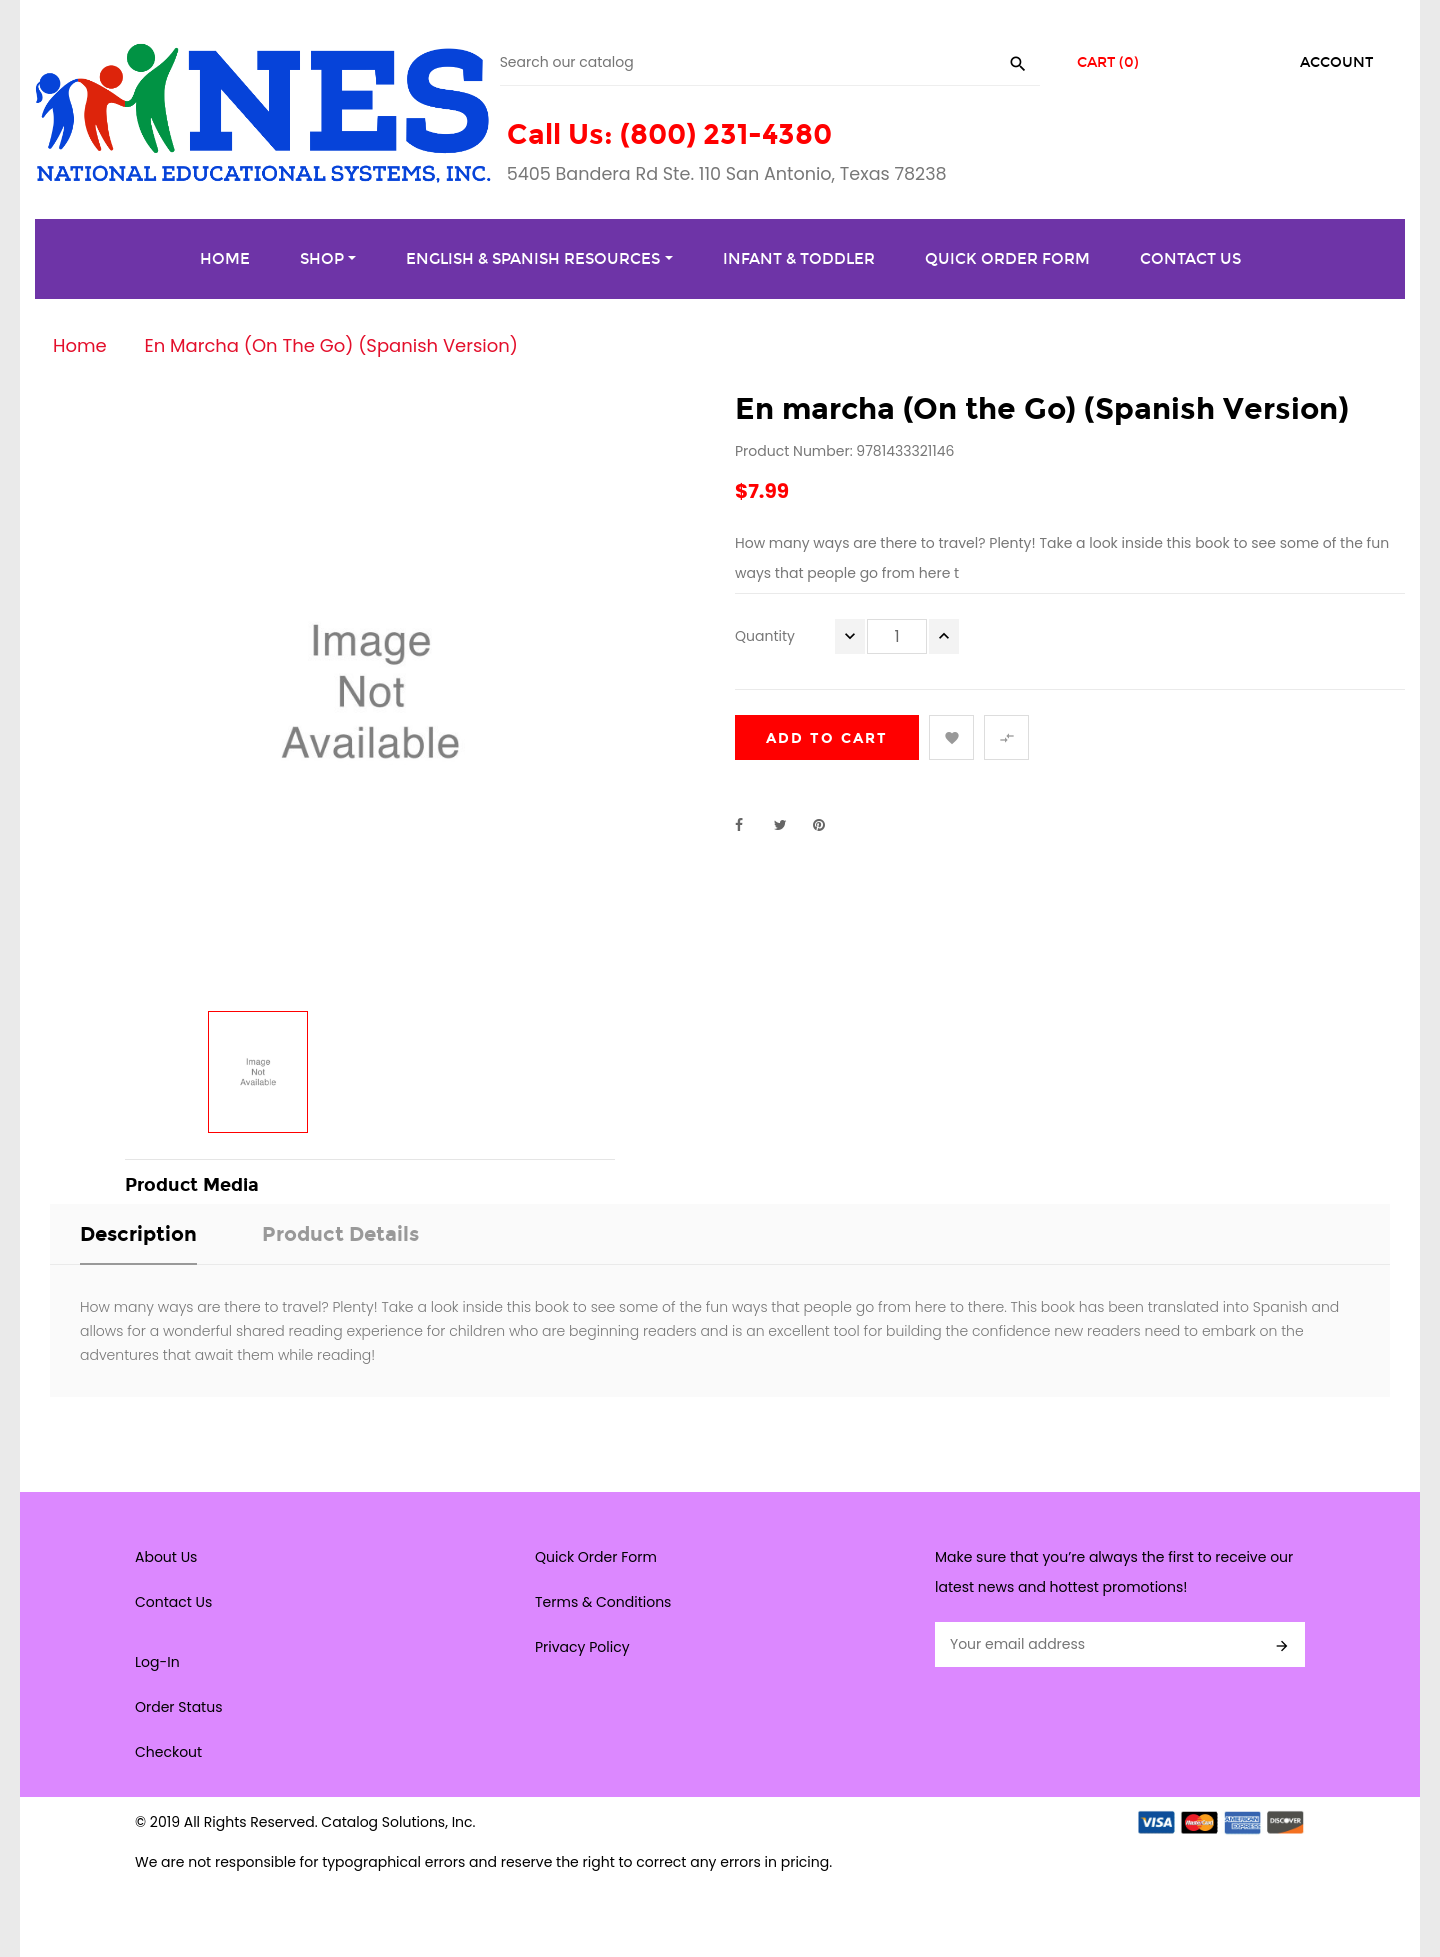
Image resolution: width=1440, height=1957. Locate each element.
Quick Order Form (596, 1557)
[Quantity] (897, 636)
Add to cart (827, 738)
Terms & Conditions (603, 1602)
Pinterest (828, 825)
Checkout (168, 1752)
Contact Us (173, 1602)
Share (750, 825)
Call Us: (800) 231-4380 (669, 134)
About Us (166, 1557)
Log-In (157, 1662)
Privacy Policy (582, 1647)
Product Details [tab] (340, 1234)
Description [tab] (138, 1234)
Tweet (789, 825)
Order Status (178, 1707)
